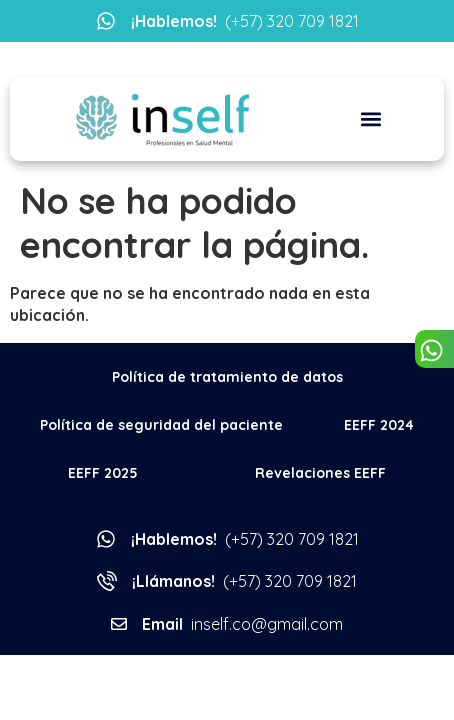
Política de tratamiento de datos (227, 377)
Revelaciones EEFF (320, 473)
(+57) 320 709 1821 (245, 21)
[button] (371, 119)
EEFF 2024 (379, 425)
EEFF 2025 (103, 473)
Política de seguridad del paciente (161, 425)
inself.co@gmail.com (242, 624)
